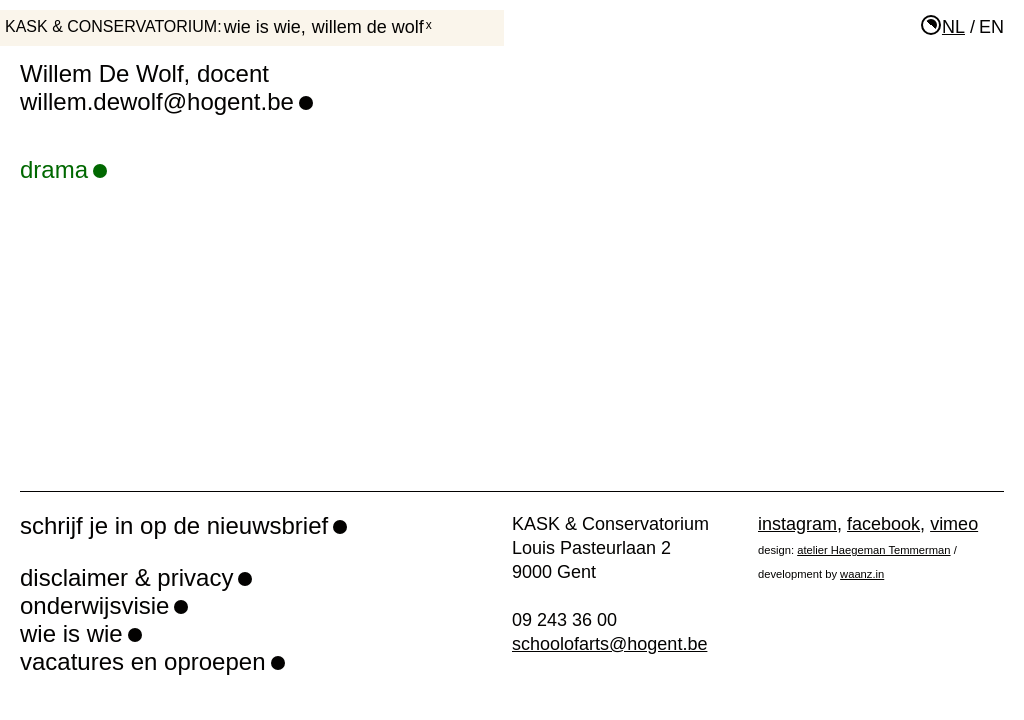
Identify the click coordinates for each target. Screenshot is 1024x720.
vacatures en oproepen (143, 661)
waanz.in (862, 574)
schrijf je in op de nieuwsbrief (174, 525)
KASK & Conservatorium (111, 26)
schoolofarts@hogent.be (609, 644)
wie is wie (262, 27)
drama (63, 169)
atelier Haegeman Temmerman (873, 550)
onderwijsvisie (94, 605)
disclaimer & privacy (126, 577)
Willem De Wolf (368, 27)
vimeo (954, 524)
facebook (883, 524)
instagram (797, 524)
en (991, 27)
